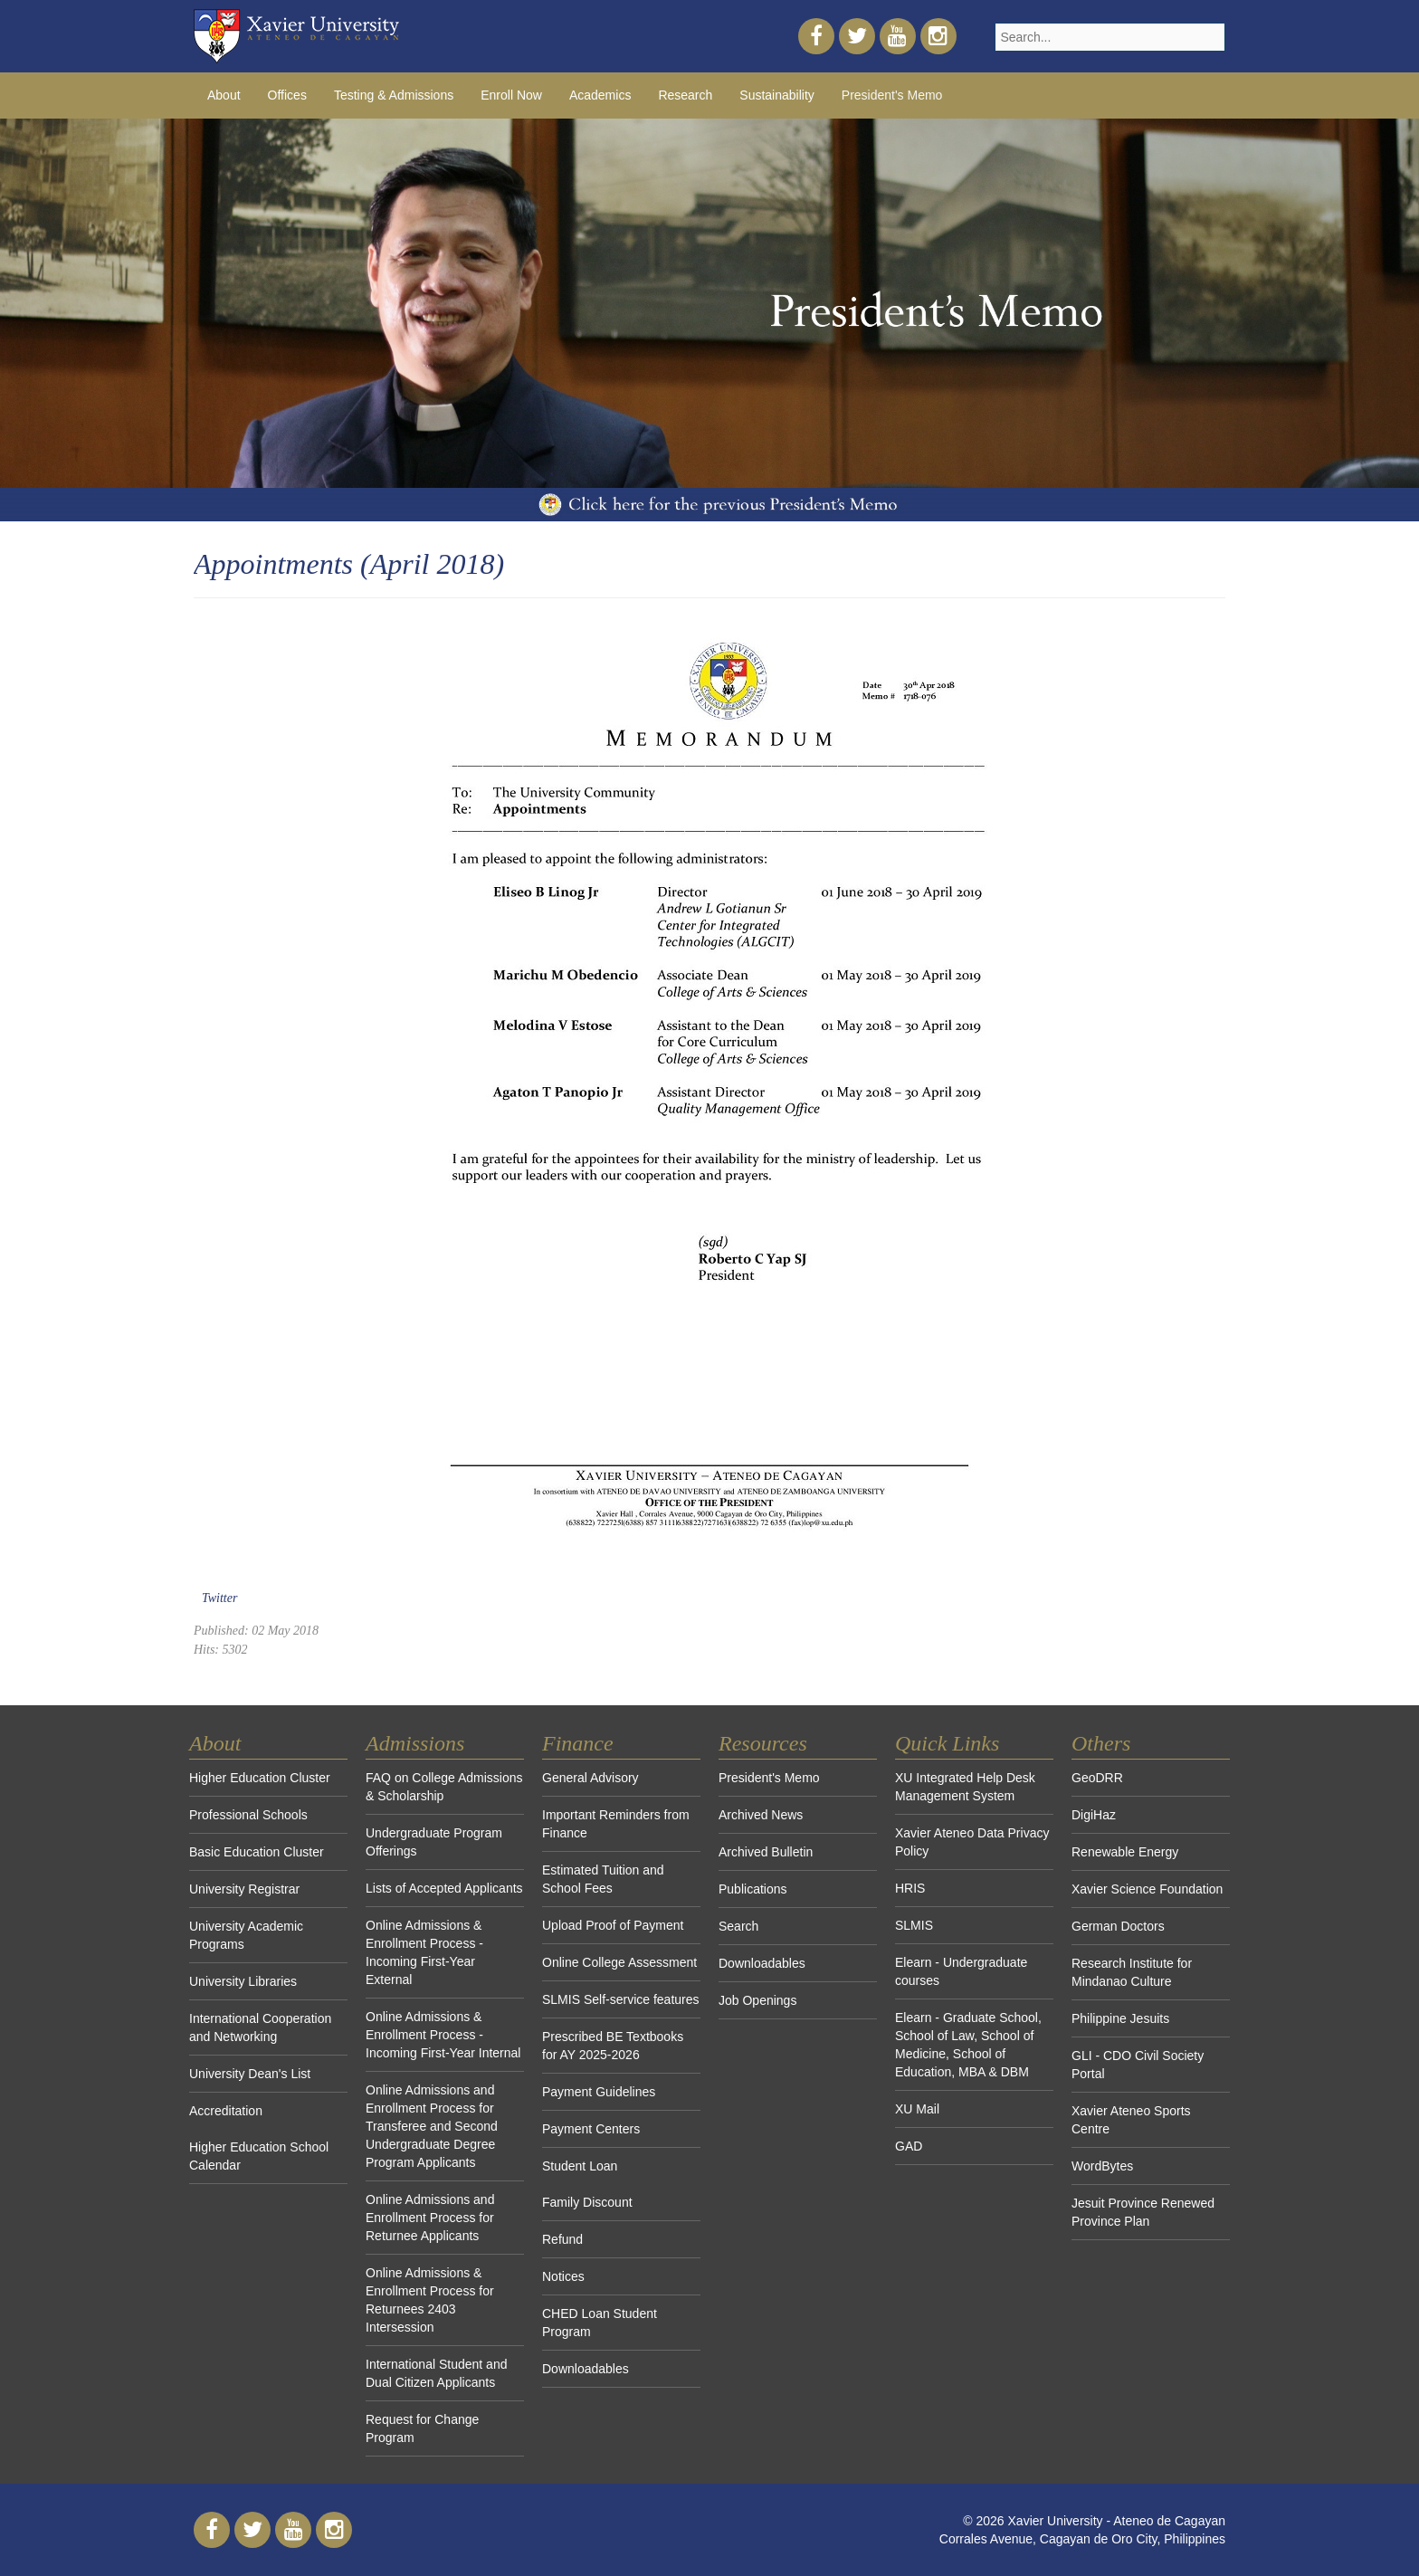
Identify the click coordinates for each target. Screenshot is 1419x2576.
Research (685, 95)
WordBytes (1102, 2166)
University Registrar (244, 1889)
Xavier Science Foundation (1147, 1889)
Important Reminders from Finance (616, 1824)
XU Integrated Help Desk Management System (965, 1786)
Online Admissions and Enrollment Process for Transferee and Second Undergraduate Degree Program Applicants (432, 2126)
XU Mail (917, 2109)
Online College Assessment (619, 1962)
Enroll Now (511, 95)
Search (738, 1926)
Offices (287, 95)
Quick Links (947, 1743)
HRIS (910, 1888)
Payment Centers (591, 2129)
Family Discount (587, 2202)
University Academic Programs (246, 1935)
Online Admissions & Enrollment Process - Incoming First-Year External (424, 1952)
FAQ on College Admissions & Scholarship (444, 1786)
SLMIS (914, 1925)
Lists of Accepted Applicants (444, 1888)
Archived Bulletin (766, 1852)
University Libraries (243, 1981)
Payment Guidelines (598, 2092)
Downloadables (585, 2368)
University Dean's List (249, 2073)
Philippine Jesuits (1120, 2018)
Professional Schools (248, 1815)
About (224, 95)
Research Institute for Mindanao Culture (1131, 1972)
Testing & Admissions (393, 95)
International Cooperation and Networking (260, 2027)
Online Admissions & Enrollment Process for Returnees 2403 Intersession (430, 2300)
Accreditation (225, 2111)
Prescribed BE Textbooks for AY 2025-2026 (612, 2045)
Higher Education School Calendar (259, 2156)
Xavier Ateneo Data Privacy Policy (972, 1842)
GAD (908, 2146)
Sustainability (776, 95)
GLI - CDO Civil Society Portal (1137, 2064)
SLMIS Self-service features (621, 1999)
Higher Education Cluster (259, 1777)
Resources (763, 1743)
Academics (600, 95)
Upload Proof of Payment (612, 1925)
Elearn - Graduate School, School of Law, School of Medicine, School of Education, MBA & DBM (968, 2044)
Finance (578, 1743)
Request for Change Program (422, 2428)
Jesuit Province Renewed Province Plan (1142, 2212)
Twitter (219, 1598)
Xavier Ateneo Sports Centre (1131, 2120)
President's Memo (892, 95)
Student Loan (579, 2166)
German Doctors (1118, 1926)
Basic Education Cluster (256, 1852)
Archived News (761, 1815)
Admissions (415, 1743)
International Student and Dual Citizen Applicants (436, 2373)
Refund (562, 2239)
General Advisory (590, 1777)
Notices (563, 2276)
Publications (753, 1889)
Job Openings (757, 2000)
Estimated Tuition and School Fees (603, 1879)
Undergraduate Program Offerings (434, 1842)
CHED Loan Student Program (599, 2322)
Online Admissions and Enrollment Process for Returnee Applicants (430, 2217)
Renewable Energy (1124, 1852)
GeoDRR (1097, 1777)
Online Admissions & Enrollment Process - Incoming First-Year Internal (443, 2034)
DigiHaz (1093, 1815)
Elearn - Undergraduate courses (961, 1971)
